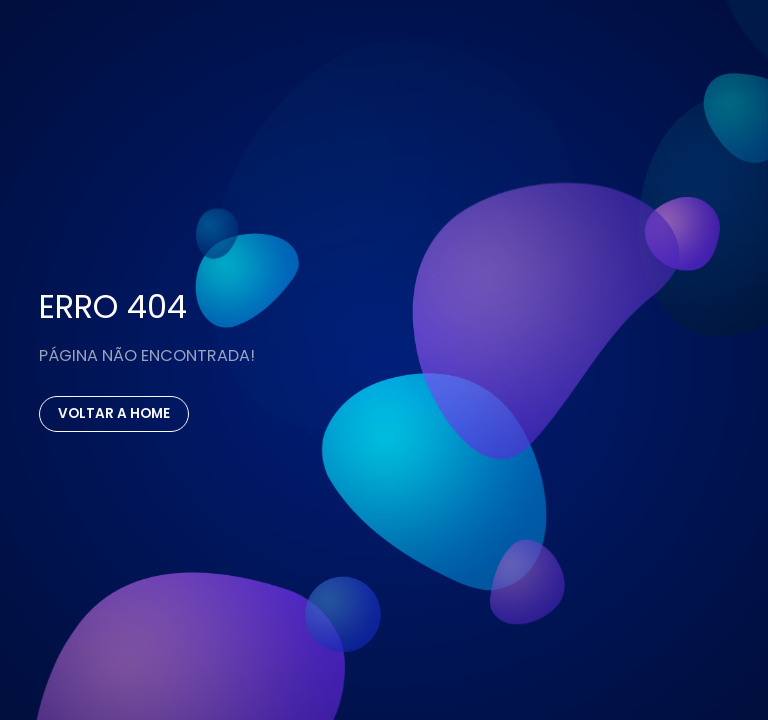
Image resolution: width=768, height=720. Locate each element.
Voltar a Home (114, 413)
